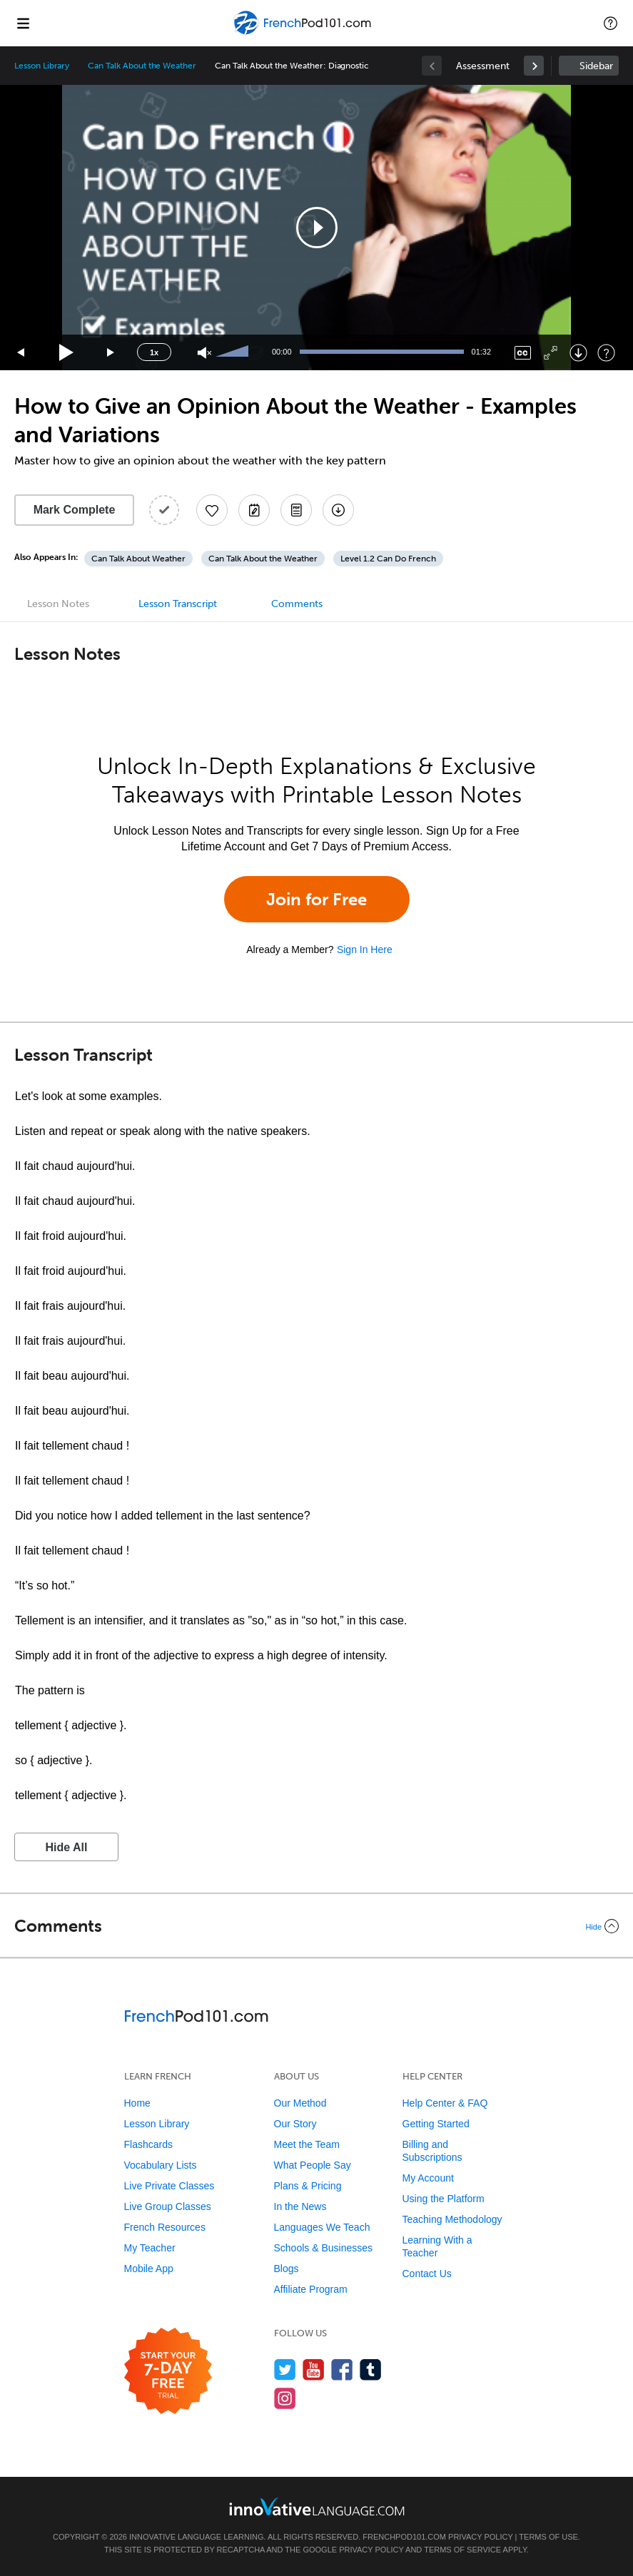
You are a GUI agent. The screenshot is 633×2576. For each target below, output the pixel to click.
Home (137, 2103)
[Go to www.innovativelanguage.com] (317, 2506)
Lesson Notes (58, 604)
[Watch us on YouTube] (314, 2369)
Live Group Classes (167, 2206)
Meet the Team (307, 2144)
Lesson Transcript (177, 604)
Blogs (286, 2268)
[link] (534, 66)
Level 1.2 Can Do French (388, 559)
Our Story (295, 2123)
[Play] (67, 353)
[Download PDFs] (296, 510)
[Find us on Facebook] (342, 2369)
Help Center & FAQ (445, 2103)
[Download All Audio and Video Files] (338, 510)
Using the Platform (443, 2198)
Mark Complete (75, 510)
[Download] (578, 353)
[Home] (303, 33)
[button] (610, 23)
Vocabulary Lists (160, 2165)
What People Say (312, 2165)
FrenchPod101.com (404, 2536)
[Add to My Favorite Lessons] (212, 510)
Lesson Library (41, 66)
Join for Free (316, 899)
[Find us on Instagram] (285, 2398)
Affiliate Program (311, 2289)
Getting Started (436, 2123)
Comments (297, 604)
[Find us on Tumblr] (371, 2369)
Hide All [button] (67, 1847)
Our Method (300, 2103)
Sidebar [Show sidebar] (596, 66)
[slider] (234, 352)
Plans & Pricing (308, 2185)
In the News (300, 2206)
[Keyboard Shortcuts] (606, 353)
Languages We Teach (322, 2227)
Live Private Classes (169, 2185)
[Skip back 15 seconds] (21, 353)
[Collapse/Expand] (316, 1926)
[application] (316, 227)
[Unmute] (204, 353)
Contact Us (427, 2273)
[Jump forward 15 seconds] (111, 353)
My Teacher (150, 2248)
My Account (428, 2178)
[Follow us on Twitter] (285, 2369)
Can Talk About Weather (138, 559)
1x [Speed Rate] (154, 352)
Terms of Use (548, 2536)
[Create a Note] (254, 510)
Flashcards (148, 2144)
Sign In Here (365, 949)
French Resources (165, 2227)
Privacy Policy (480, 2536)
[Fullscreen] (550, 353)
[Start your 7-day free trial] (168, 2371)
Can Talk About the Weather (142, 66)
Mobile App (148, 2268)
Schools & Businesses (323, 2248)
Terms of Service (462, 2549)
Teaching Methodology (452, 2219)
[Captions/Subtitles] (523, 353)
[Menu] (23, 23)
